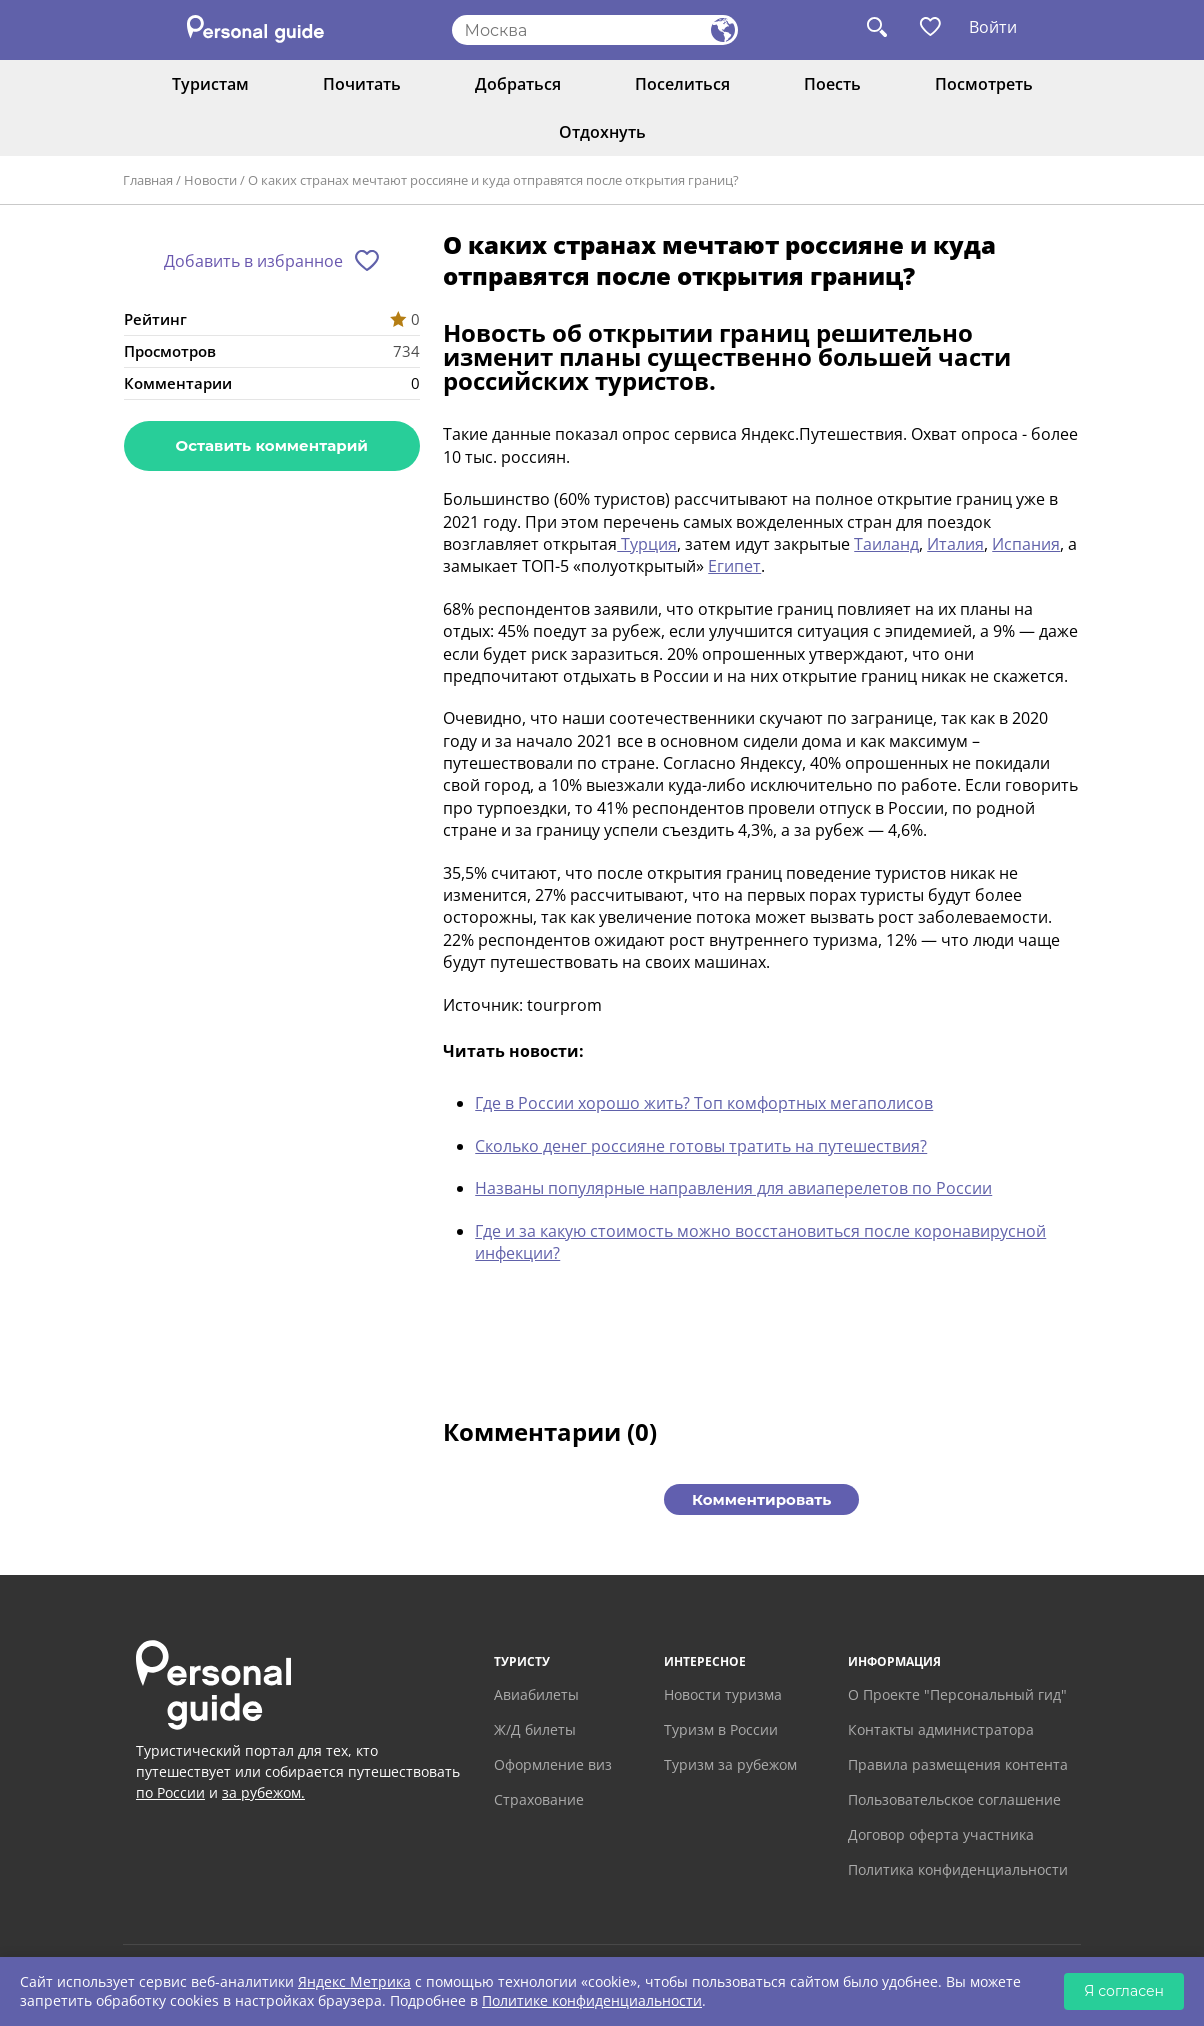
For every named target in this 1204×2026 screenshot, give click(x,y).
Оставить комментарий (272, 445)
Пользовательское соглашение (954, 1799)
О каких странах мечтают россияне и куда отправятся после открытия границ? (493, 180)
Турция (647, 544)
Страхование (539, 1799)
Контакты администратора (941, 1729)
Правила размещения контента (958, 1764)
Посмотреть (984, 84)
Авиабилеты (536, 1694)
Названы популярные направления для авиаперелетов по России (733, 1188)
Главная (148, 180)
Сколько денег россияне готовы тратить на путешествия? (701, 1146)
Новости (210, 180)
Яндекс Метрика (354, 1981)
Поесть (832, 84)
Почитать (362, 84)
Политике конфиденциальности (592, 2000)
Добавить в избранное (253, 261)
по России (170, 1792)
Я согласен (1124, 1991)
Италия (955, 544)
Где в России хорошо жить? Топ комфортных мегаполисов (704, 1103)
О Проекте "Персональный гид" (957, 1694)
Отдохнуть (602, 132)
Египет (734, 566)
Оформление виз (553, 1764)
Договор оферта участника (941, 1834)
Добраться (518, 84)
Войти (993, 27)
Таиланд (886, 544)
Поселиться (682, 84)
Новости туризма (723, 1694)
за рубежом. (263, 1792)
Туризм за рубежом (730, 1764)
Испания (1026, 544)
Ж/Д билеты (535, 1729)
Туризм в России (721, 1729)
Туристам (210, 84)
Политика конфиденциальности (958, 1869)
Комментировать (761, 1499)
